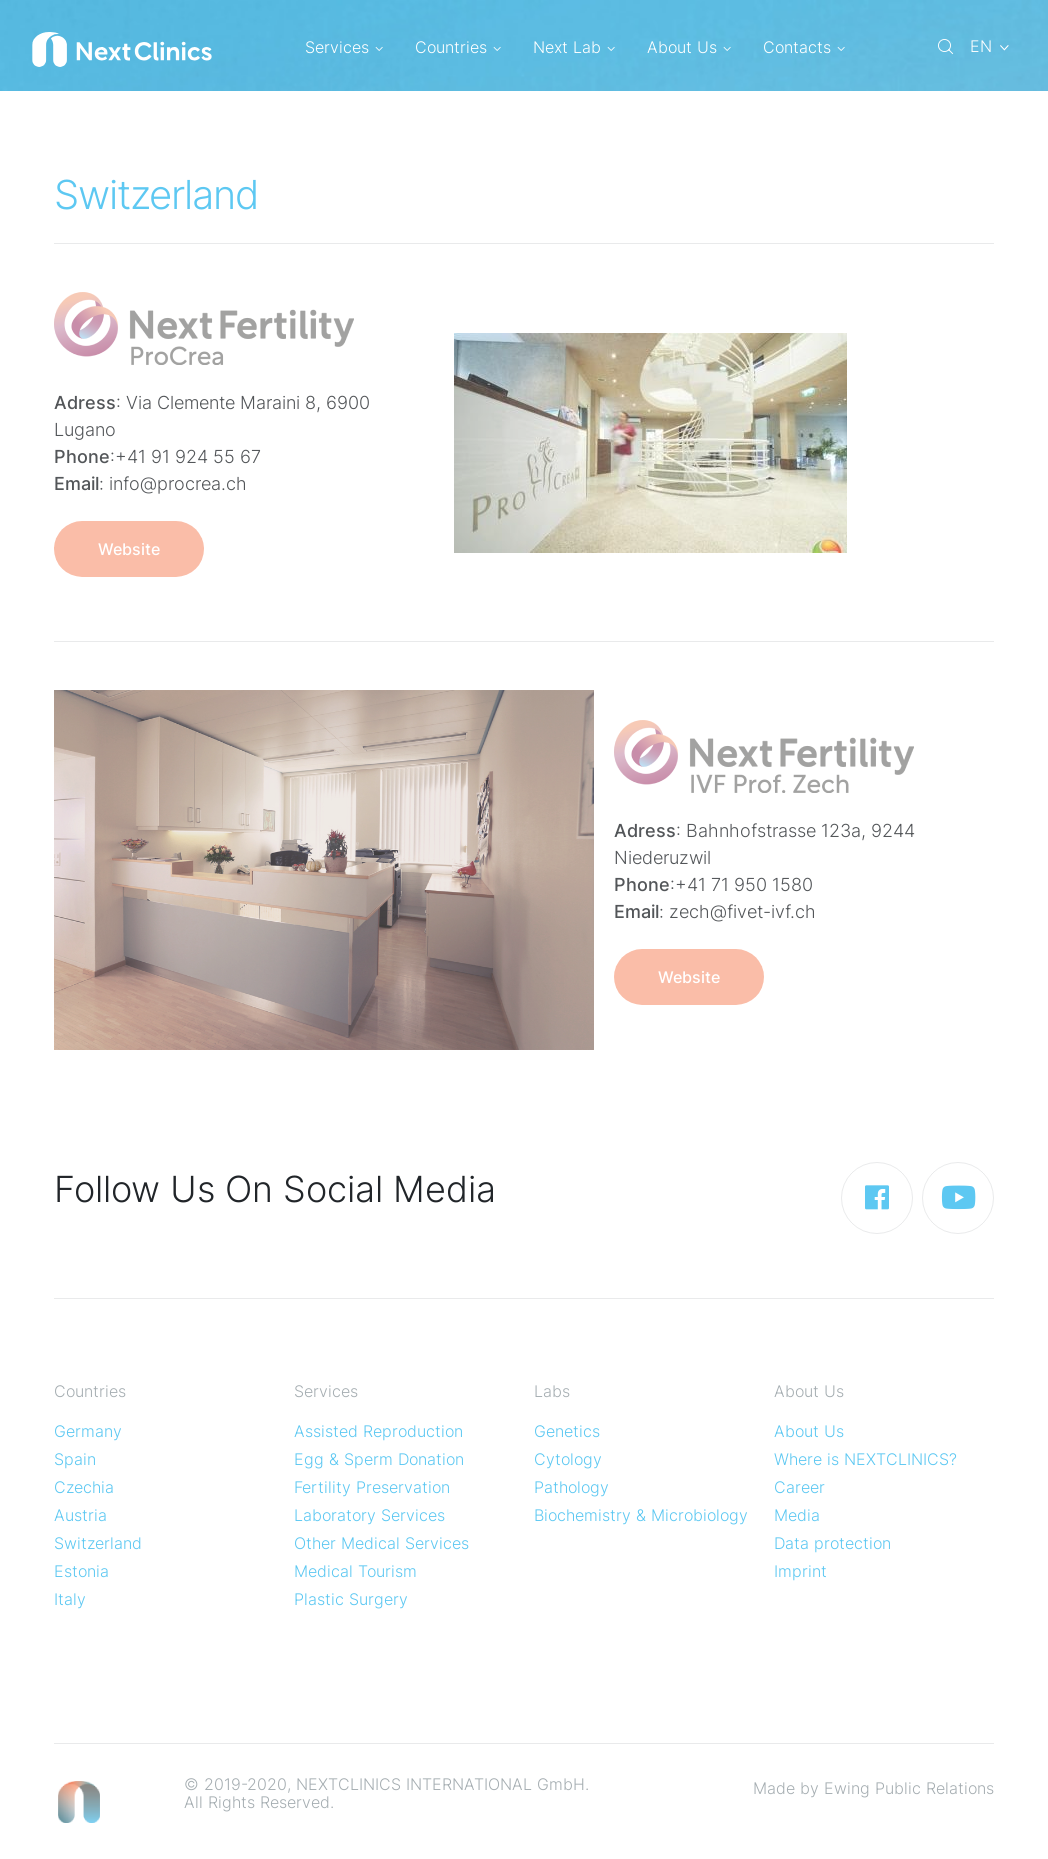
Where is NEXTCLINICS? (865, 1459)
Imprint (800, 1571)
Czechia (84, 1487)
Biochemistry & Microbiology (641, 1515)
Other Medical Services (381, 1543)
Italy (70, 1599)
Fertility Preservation (372, 1487)
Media (797, 1515)
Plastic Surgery (351, 1599)
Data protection (832, 1543)
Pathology (571, 1487)
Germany (88, 1431)
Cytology (568, 1459)
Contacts (804, 47)
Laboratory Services (369, 1515)
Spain (75, 1459)
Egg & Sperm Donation (379, 1459)
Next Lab (574, 47)
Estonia (81, 1571)
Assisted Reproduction (378, 1431)
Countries (458, 47)
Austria (80, 1515)
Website (129, 549)
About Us (689, 47)
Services (344, 47)
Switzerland (98, 1543)
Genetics (567, 1431)
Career (799, 1487)
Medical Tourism (355, 1571)
